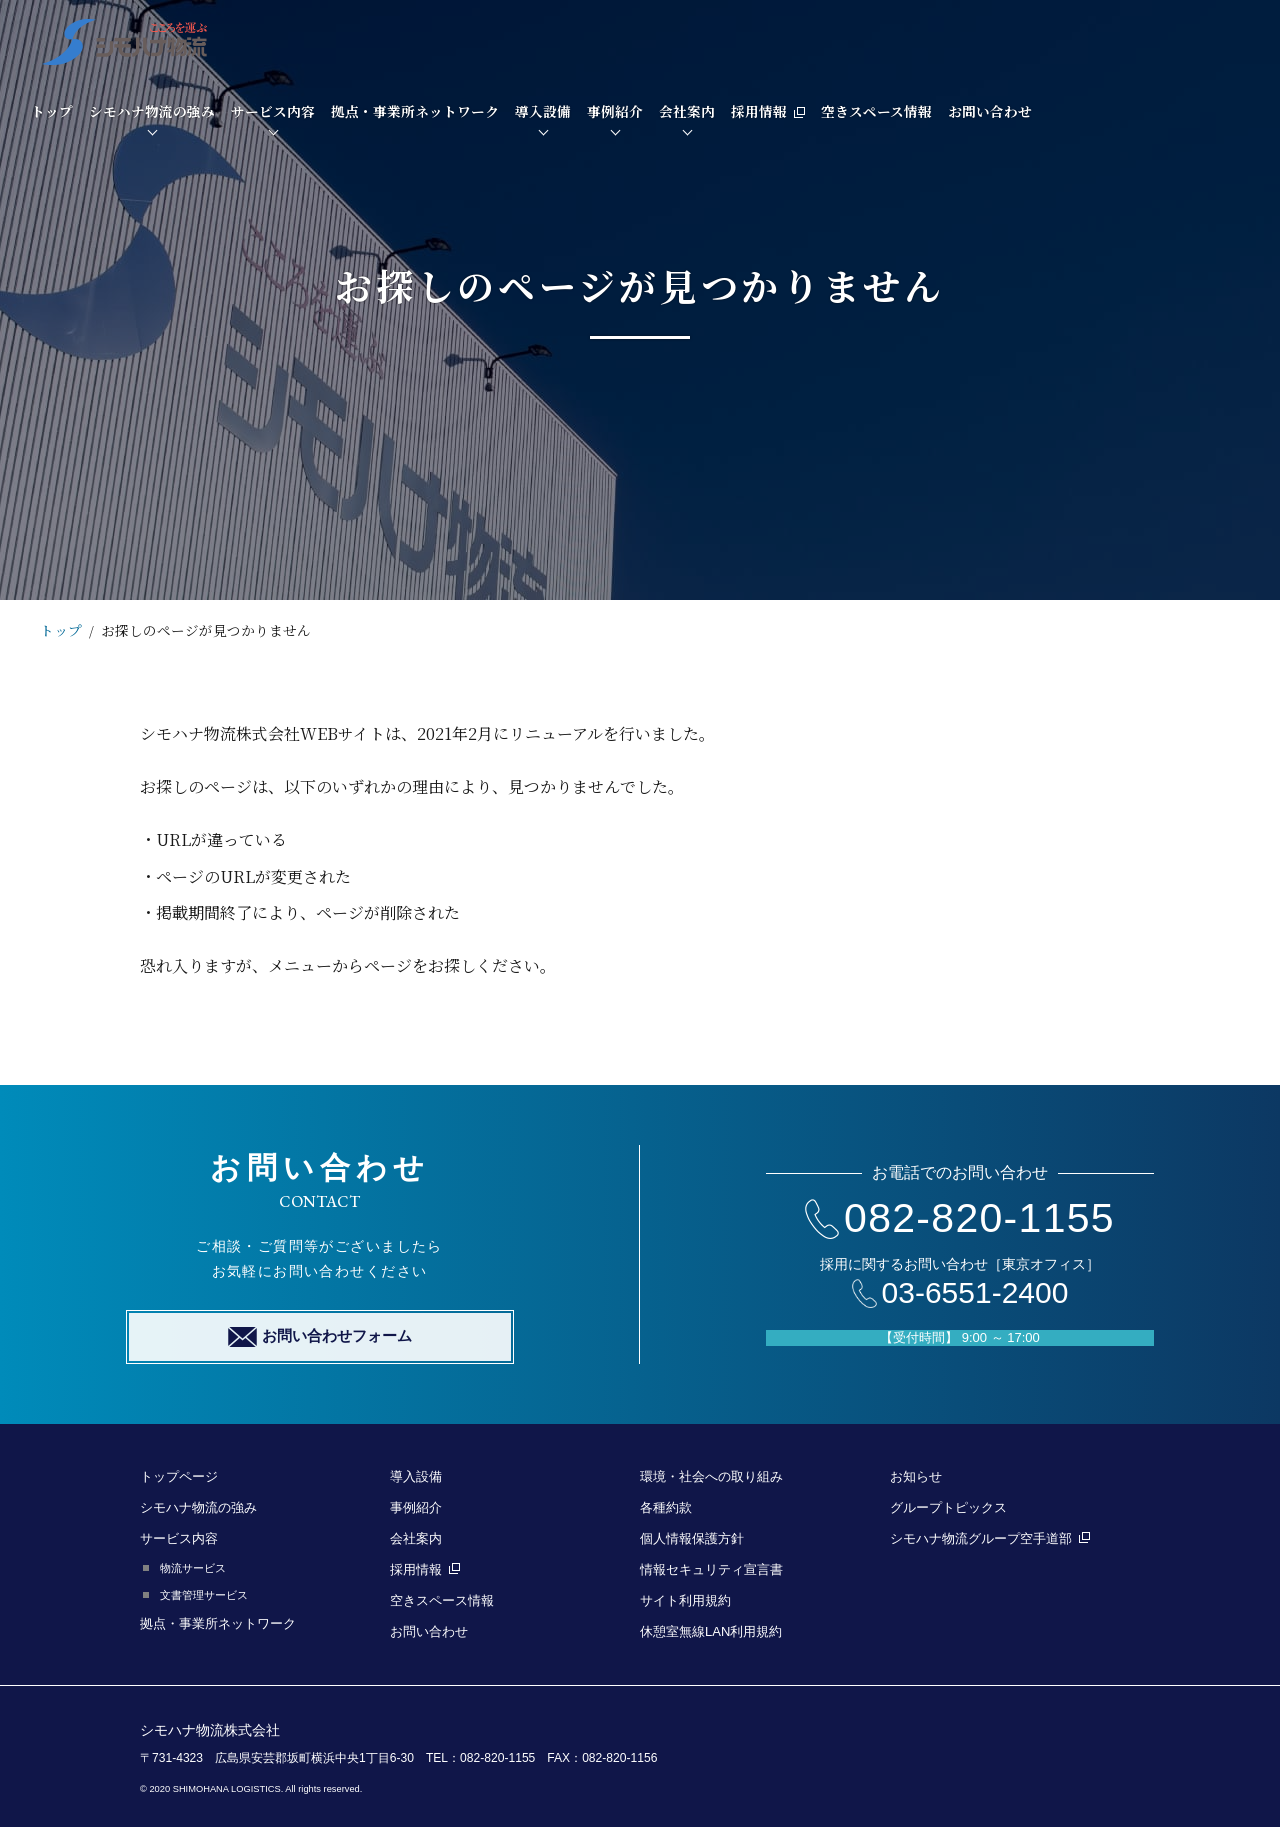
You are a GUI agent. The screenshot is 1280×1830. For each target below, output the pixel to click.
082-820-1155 (960, 1219)
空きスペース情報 (1116, 39)
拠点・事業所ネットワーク (655, 39)
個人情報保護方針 (692, 1541)
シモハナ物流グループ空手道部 (990, 1541)
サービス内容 (513, 39)
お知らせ (916, 1479)
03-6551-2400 (960, 1294)
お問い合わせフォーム (320, 1340)
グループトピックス (948, 1510)
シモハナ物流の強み (392, 39)
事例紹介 (855, 39)
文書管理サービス (204, 1598)
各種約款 (666, 1510)
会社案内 (927, 39)
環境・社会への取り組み (711, 1479)
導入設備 (783, 39)
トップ (292, 39)
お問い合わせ (1230, 39)
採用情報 (1008, 39)
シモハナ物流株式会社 (210, 1733)
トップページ (179, 1479)
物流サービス (193, 1571)
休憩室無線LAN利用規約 (711, 1634)
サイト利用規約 (685, 1603)
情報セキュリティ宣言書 (711, 1572)
